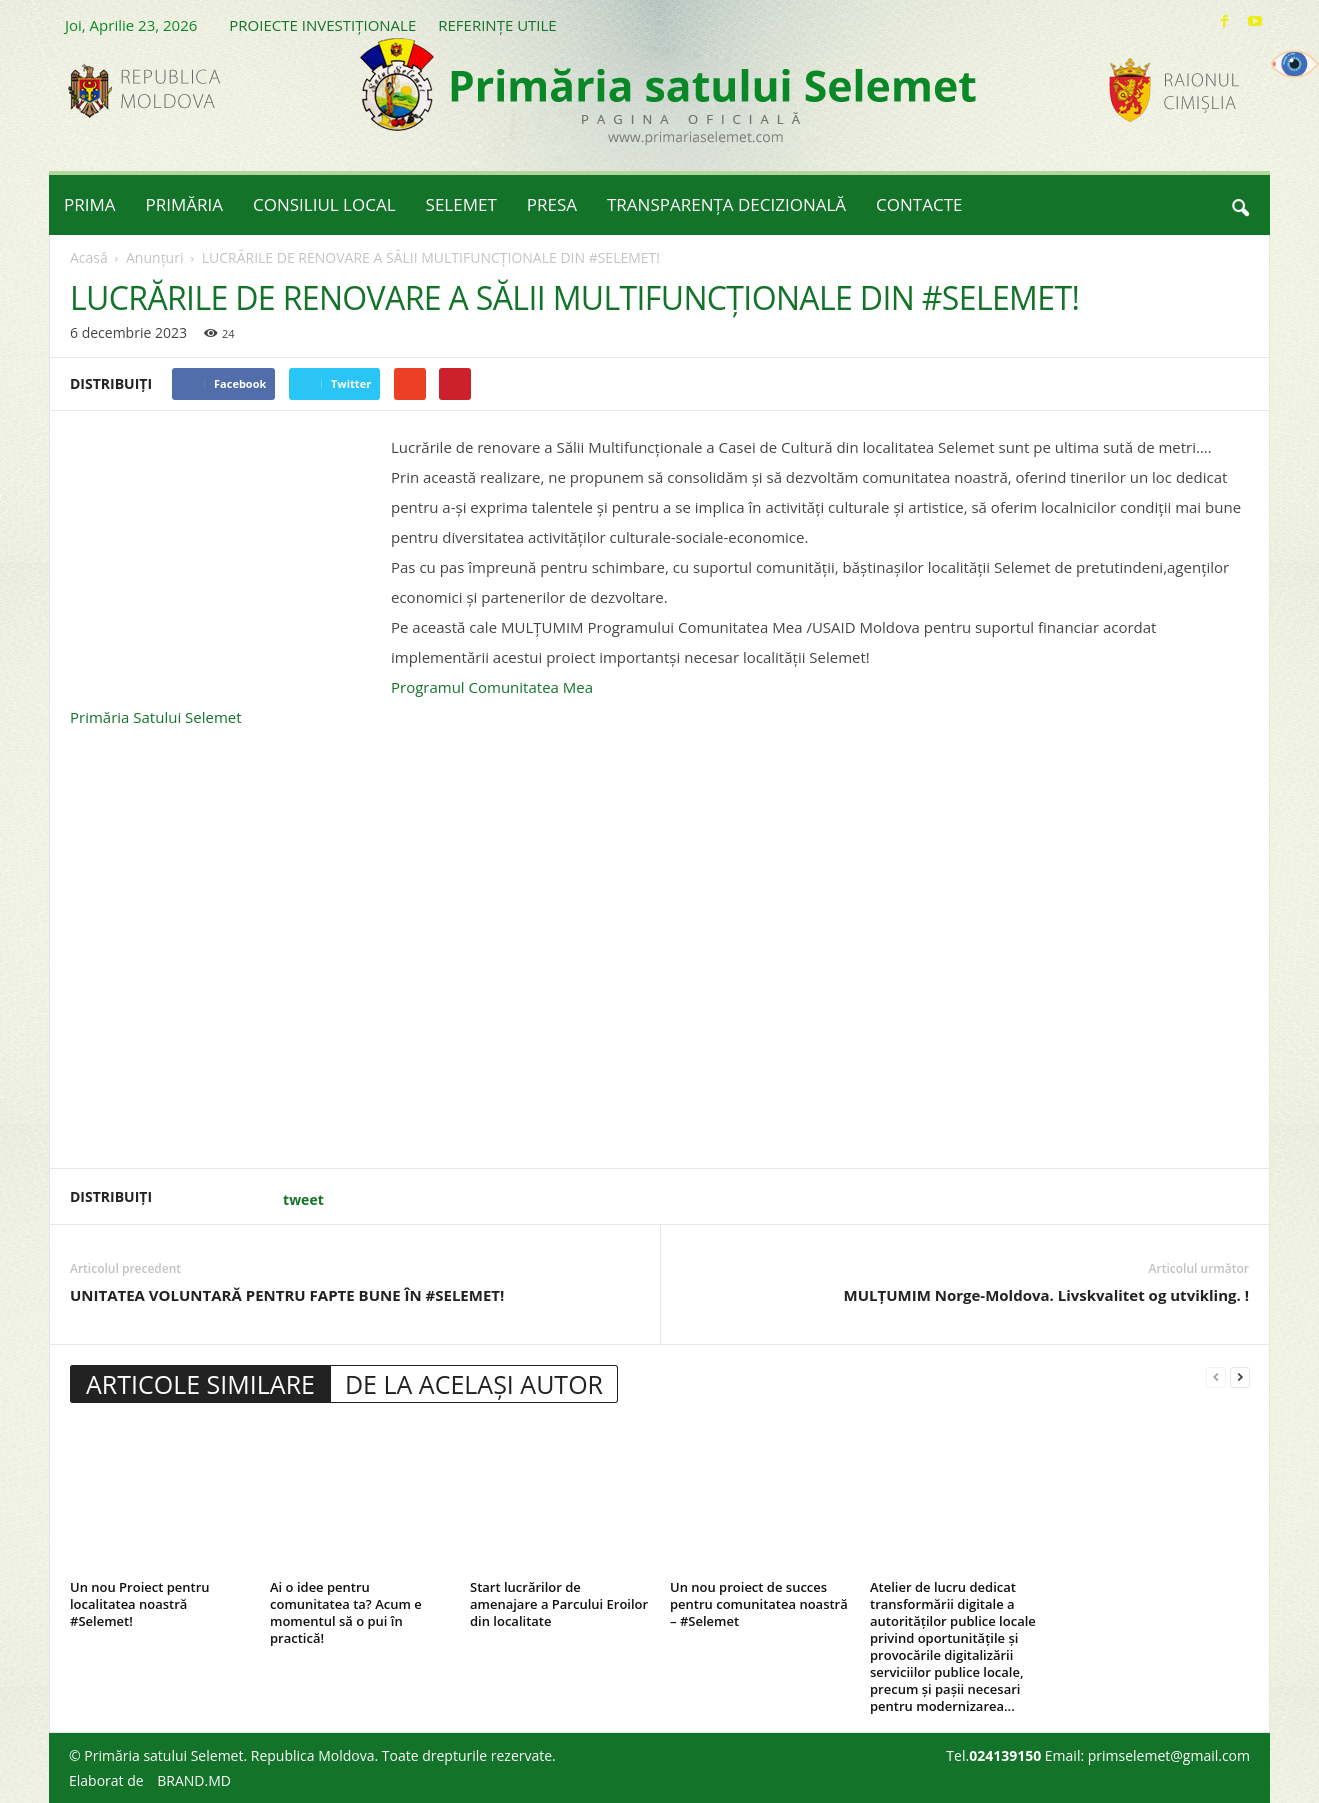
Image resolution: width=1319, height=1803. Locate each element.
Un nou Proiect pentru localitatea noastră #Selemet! (140, 1604)
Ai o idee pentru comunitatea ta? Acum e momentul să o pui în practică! (346, 1612)
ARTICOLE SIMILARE (200, 1384)
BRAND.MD (194, 1780)
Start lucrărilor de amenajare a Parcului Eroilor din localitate (559, 1604)
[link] (492, 687)
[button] (1240, 205)
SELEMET (461, 204)
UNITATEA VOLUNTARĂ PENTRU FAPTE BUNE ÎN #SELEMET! (287, 1295)
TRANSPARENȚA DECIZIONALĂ (726, 204)
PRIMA (90, 204)
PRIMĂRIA (185, 204)
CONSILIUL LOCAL (324, 204)
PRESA (552, 204)
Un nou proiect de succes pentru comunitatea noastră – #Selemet (759, 1604)
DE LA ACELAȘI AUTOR (474, 1384)
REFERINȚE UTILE (497, 25)
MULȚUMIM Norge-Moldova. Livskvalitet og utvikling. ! (1046, 1295)
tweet (303, 1199)
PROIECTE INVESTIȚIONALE (322, 25)
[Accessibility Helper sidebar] (1295, 64)
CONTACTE (919, 204)
